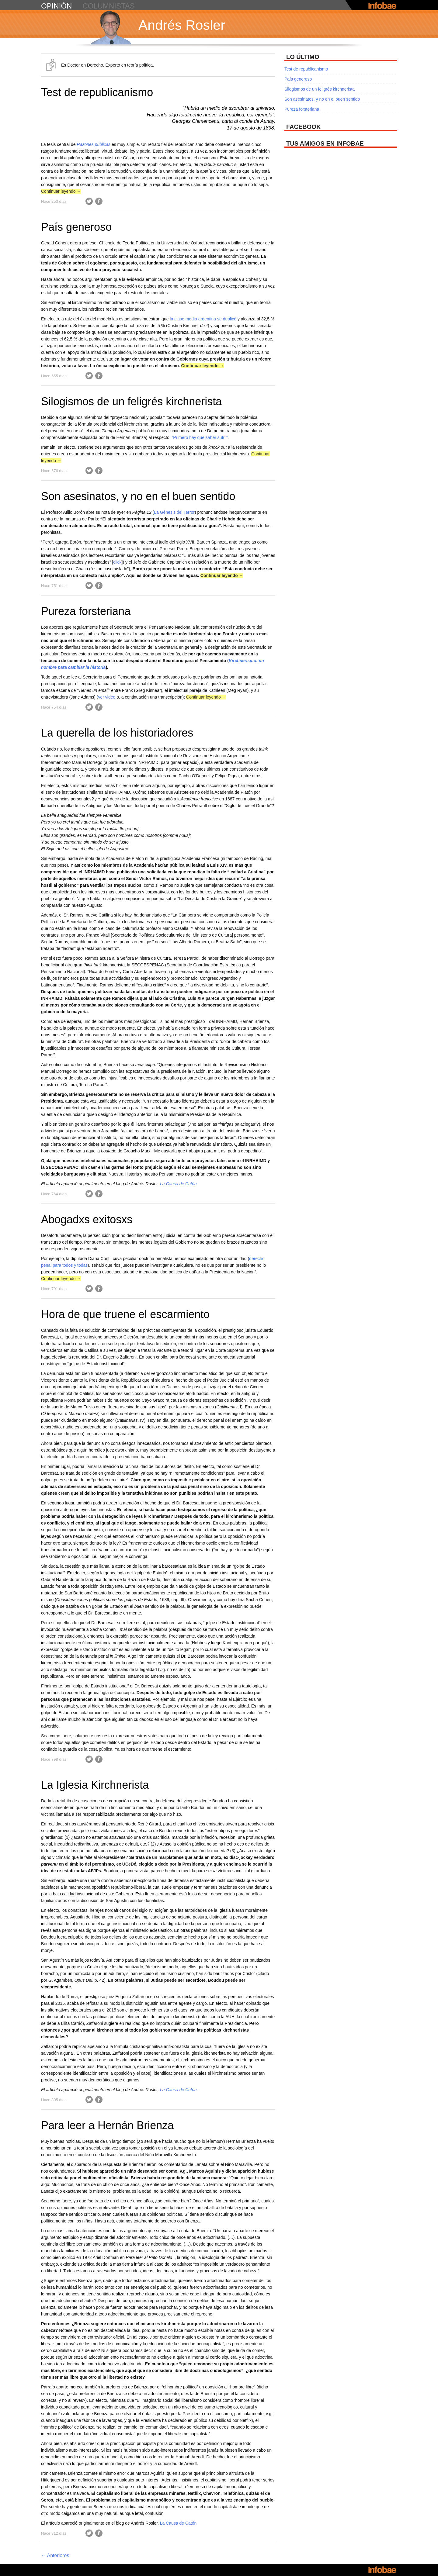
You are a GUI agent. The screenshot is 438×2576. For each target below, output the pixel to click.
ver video (107, 697)
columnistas (108, 6)
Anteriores (55, 2555)
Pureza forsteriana (85, 611)
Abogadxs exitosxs (86, 1219)
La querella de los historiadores (117, 733)
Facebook (99, 201)
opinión (56, 6)
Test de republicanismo (97, 92)
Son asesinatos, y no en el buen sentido (138, 496)
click (117, 562)
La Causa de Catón (178, 1183)
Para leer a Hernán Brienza (107, 2125)
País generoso (76, 227)
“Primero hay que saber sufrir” (200, 437)
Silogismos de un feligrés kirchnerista (131, 401)
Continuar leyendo (61, 191)
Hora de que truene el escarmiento (125, 1314)
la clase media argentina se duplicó (203, 318)
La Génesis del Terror (174, 512)
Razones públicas (94, 144)
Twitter (89, 201)
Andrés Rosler (181, 25)
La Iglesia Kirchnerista (95, 1785)
